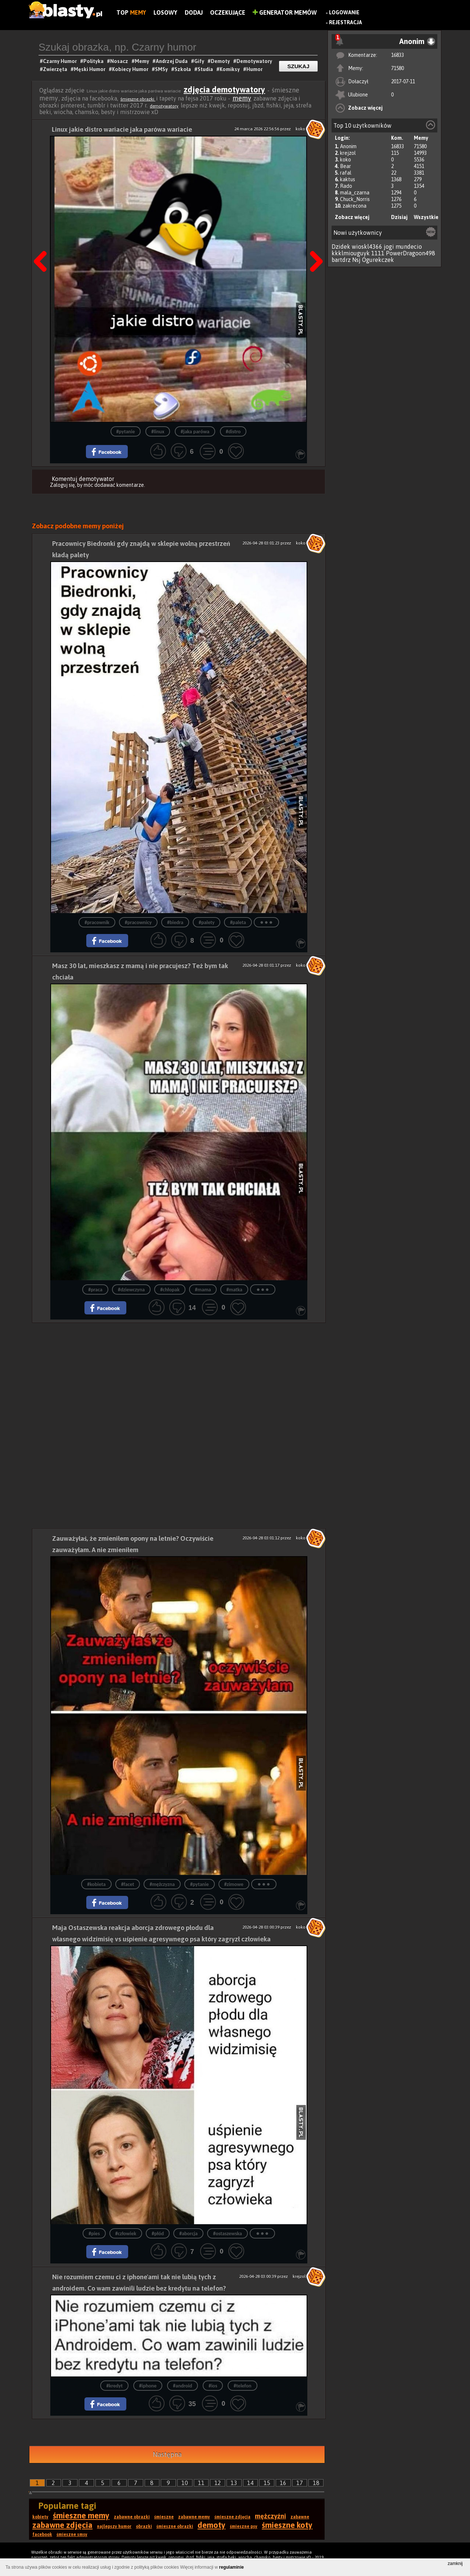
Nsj (356, 259)
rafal (345, 173)
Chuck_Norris (355, 199)
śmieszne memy (81, 2515)
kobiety (40, 2517)
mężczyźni (270, 2516)
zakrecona (354, 206)
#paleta (238, 922)
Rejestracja (345, 22)
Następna (314, 243)
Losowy (165, 12)
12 (217, 2483)
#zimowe (233, 1884)
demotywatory (164, 106)
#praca (95, 1290)
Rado (346, 186)
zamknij (455, 2563)
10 (184, 2483)
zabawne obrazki (132, 2517)
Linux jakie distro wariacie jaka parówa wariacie (122, 129)
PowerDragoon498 (410, 253)
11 (201, 2483)
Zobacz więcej (365, 108)
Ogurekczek (378, 259)
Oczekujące (227, 12)
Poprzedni (43, 243)
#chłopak (170, 1290)
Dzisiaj (399, 217)
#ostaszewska (227, 2233)
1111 (377, 253)
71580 (397, 68)
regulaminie (231, 2567)
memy (241, 98)
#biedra (175, 922)
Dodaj (194, 12)
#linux (157, 431)
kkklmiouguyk (351, 253)
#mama (203, 1290)
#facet (127, 1884)
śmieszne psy (243, 2526)
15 (267, 2483)
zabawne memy (194, 2517)
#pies (94, 2233)
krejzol (348, 153)
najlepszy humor (114, 2526)
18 (316, 2483)
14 (250, 2483)
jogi (389, 246)
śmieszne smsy (72, 2534)
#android (182, 2386)
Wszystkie (426, 217)
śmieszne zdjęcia (232, 2517)
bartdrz (341, 259)
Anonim (348, 146)
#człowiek (125, 2233)
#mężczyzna (161, 1884)
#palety (206, 922)
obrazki (144, 2526)
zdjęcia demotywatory (224, 89)
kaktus (347, 179)
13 (234, 2483)
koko (345, 160)
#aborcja (188, 2233)
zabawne (299, 2517)
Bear (345, 166)
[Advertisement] (179, 1374)
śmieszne (164, 2517)
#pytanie (125, 431)
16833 (397, 55)
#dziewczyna (131, 1290)
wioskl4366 (367, 246)
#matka (234, 1290)
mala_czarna (354, 193)
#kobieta (96, 1884)
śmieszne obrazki (137, 99)
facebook (42, 2534)
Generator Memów (285, 12)
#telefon (242, 2386)
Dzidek (341, 246)
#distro (233, 431)
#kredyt (114, 2386)
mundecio (408, 246)
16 (283, 2483)
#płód (158, 2233)
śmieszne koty (287, 2525)
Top (131, 12)
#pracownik (96, 922)
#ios (213, 2386)
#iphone (148, 2386)
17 (299, 2483)
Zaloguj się (62, 485)
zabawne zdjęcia (62, 2525)
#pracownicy (138, 922)
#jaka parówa (195, 431)
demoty (211, 2525)
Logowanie (344, 12)
